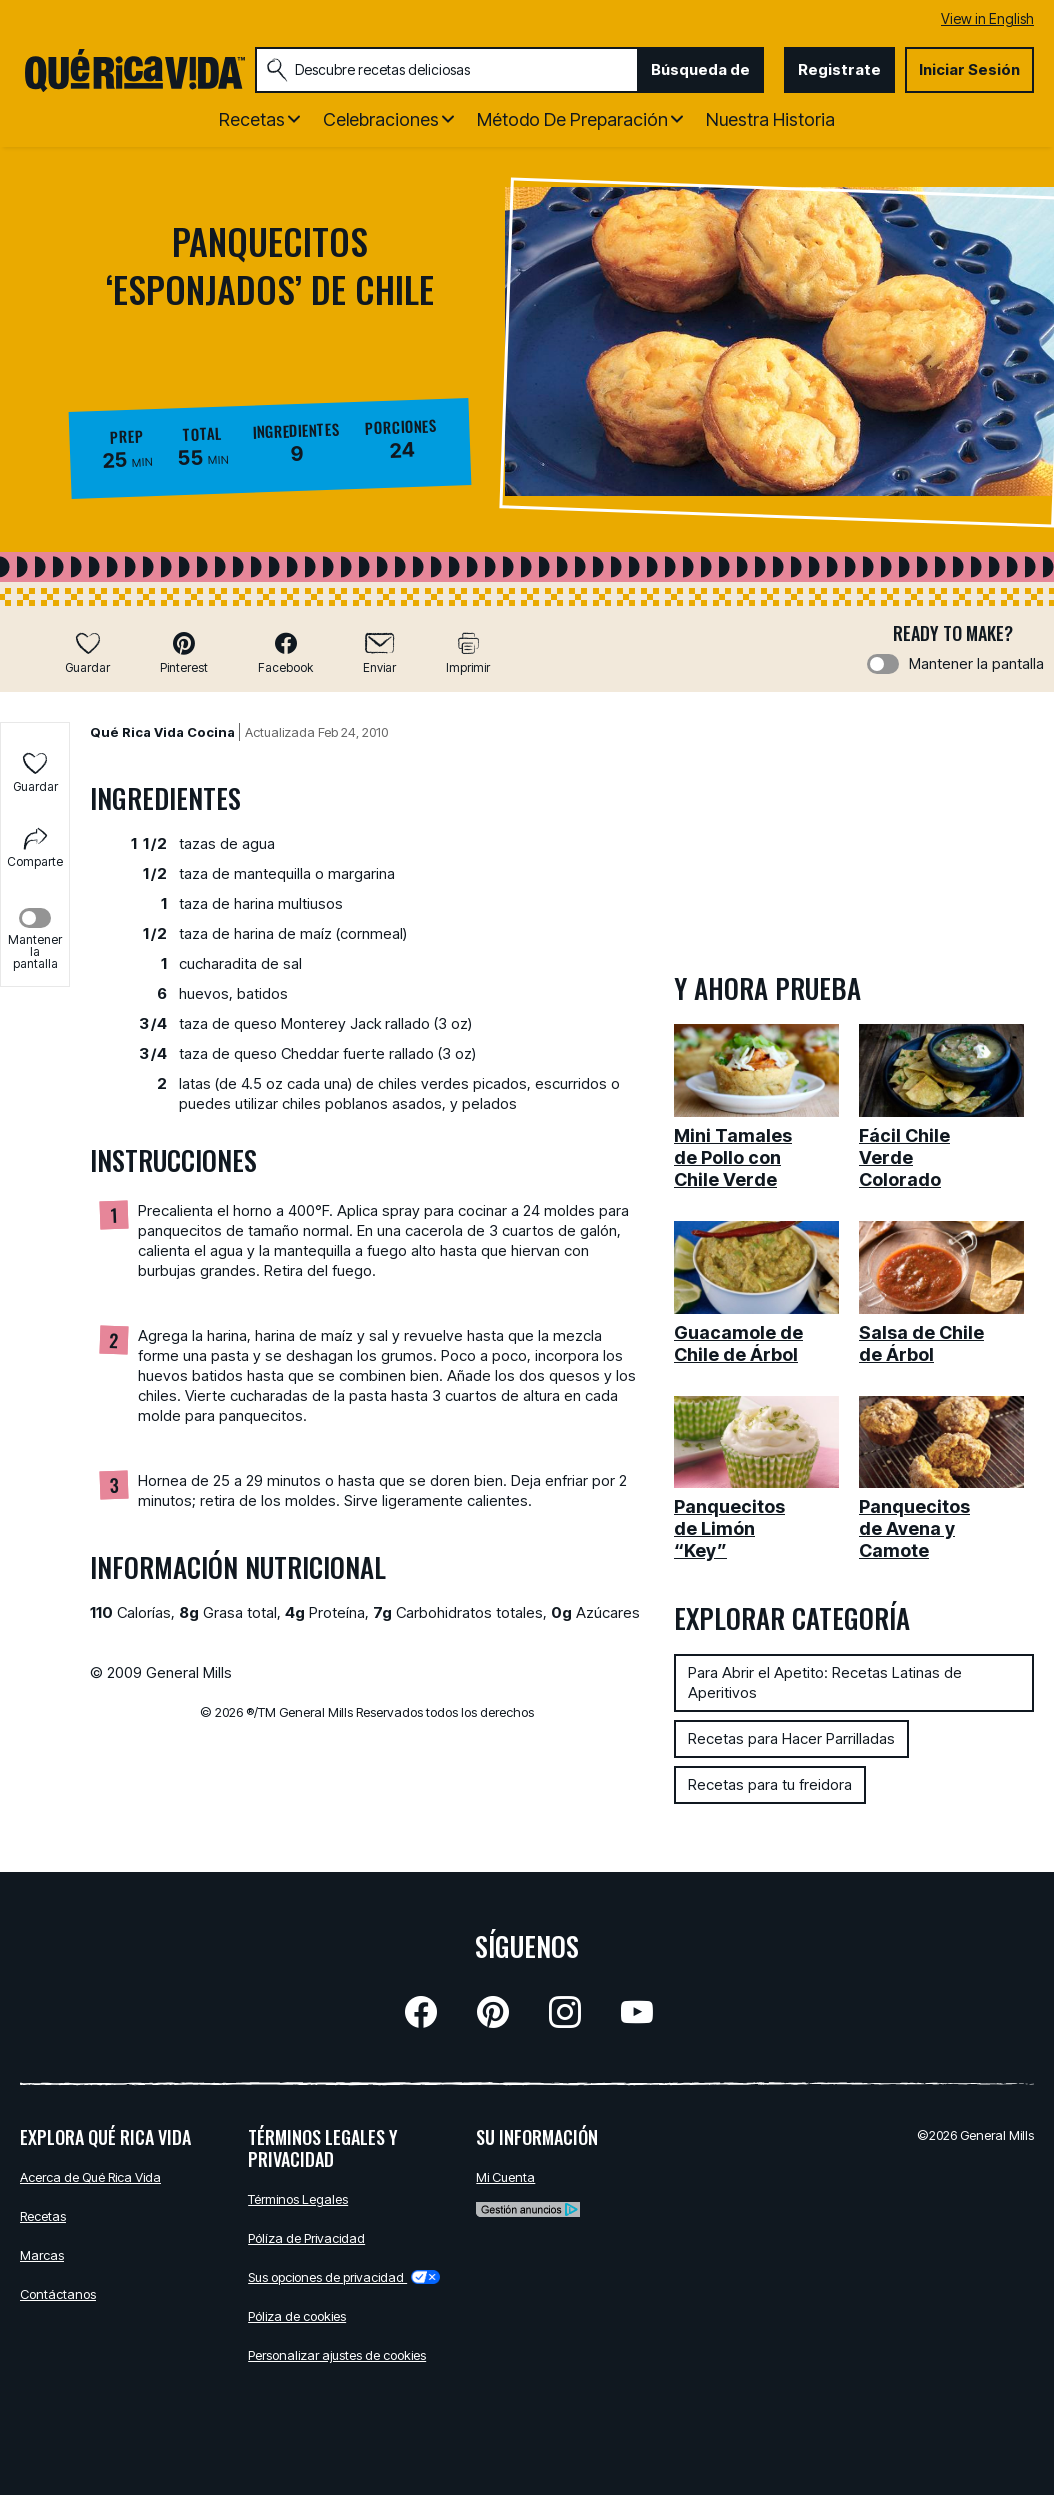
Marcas (42, 2255)
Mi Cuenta (505, 2177)
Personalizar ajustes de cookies (337, 2355)
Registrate (839, 69)
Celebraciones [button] (381, 119)
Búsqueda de (700, 69)
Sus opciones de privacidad (344, 2277)
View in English (987, 18)
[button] (184, 652)
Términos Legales (298, 2199)
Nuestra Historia (770, 119)
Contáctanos (58, 2294)
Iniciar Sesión (969, 69)
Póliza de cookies (297, 2316)
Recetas (43, 2216)
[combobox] (446, 70)
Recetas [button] (252, 119)
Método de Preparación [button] (572, 119)
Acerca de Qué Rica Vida (90, 2177)
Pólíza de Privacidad (306, 2238)
